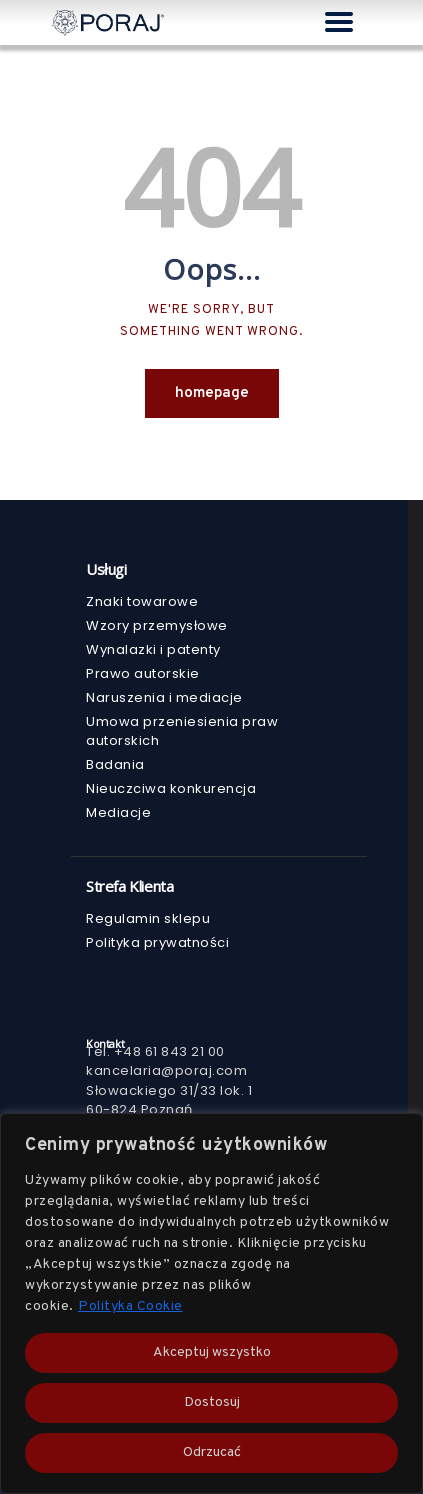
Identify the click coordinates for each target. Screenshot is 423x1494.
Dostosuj (212, 1402)
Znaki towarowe (142, 601)
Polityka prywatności (157, 942)
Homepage (212, 393)
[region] (211, 1303)
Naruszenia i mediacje (164, 697)
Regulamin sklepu (148, 918)
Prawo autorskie (143, 673)
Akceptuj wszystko (212, 1352)
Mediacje (118, 812)
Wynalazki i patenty (153, 649)
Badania (115, 764)
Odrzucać (212, 1452)
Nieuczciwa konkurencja (171, 788)
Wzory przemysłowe (157, 625)
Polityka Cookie (130, 1306)
